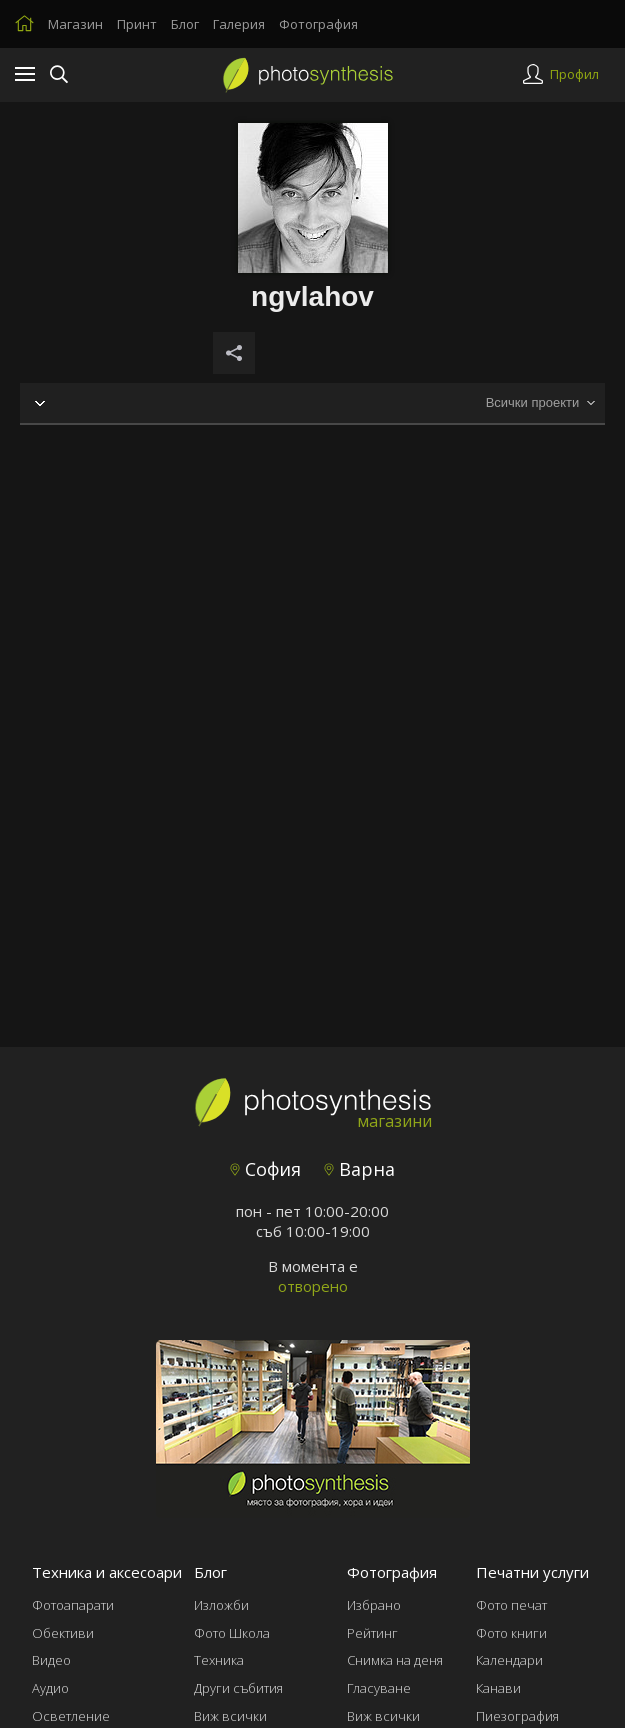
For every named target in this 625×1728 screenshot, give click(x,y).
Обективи (63, 1633)
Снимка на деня (395, 1660)
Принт (137, 24)
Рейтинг (372, 1633)
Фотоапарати (73, 1605)
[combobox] (540, 403)
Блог (185, 24)
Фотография (318, 24)
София (265, 1169)
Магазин (75, 24)
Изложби (221, 1605)
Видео (51, 1660)
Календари (509, 1660)
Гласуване (379, 1688)
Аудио (50, 1688)
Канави (498, 1688)
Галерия (239, 24)
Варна (359, 1169)
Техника (219, 1660)
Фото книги (511, 1633)
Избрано (374, 1605)
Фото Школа (232, 1633)
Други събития (238, 1688)
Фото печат (511, 1605)
